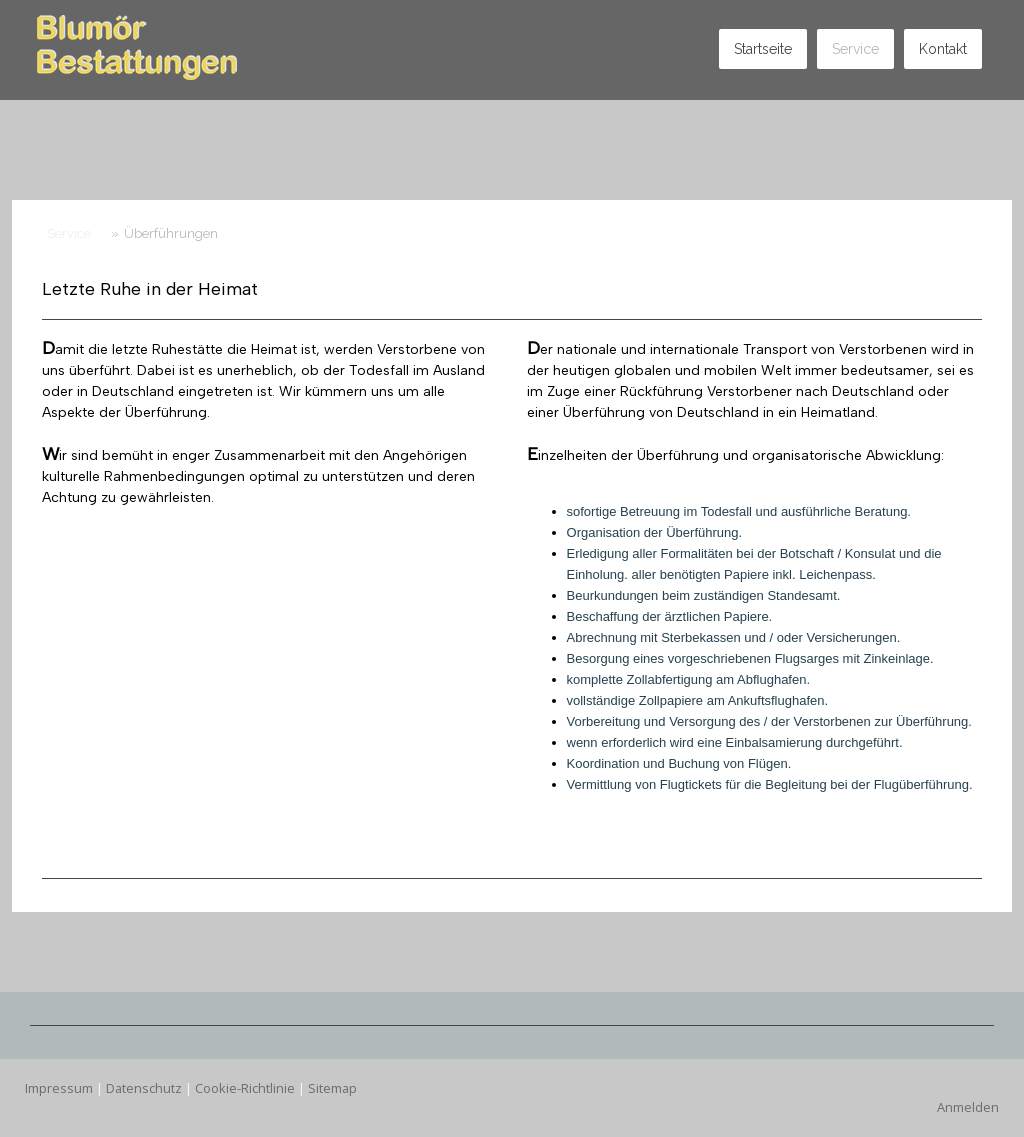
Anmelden (968, 1107)
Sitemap (332, 1088)
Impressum (59, 1088)
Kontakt (943, 49)
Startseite (763, 49)
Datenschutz (144, 1088)
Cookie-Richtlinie (245, 1088)
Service (855, 49)
